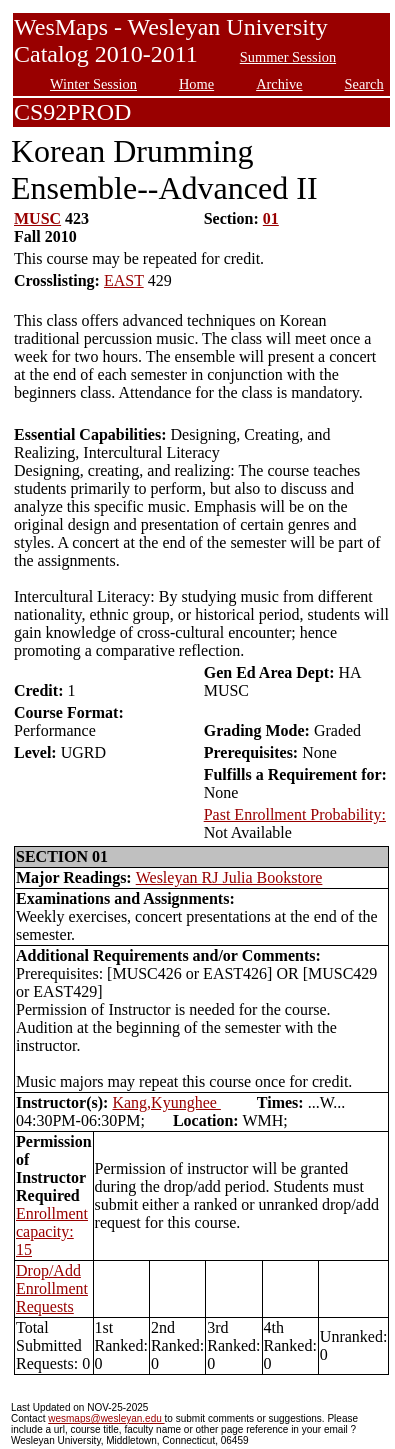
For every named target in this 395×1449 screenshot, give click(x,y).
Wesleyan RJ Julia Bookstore (229, 877)
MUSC (37, 218)
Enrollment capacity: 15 (52, 1231)
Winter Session (93, 84)
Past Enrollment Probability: (295, 814)
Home (196, 84)
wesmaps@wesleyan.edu (106, 1418)
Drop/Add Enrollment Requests (52, 1288)
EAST (124, 280)
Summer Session (288, 57)
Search (364, 84)
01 (271, 218)
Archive (279, 84)
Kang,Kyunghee (166, 1102)
